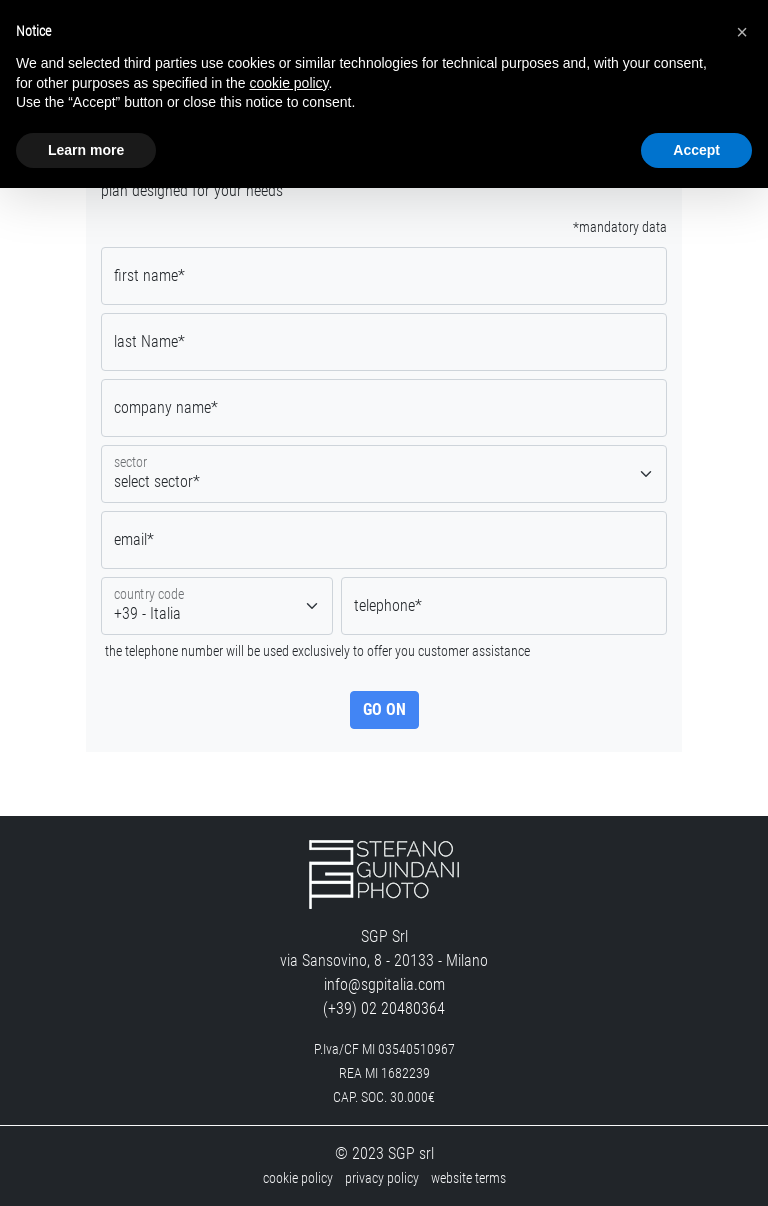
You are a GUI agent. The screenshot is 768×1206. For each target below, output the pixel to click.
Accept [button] (696, 150)
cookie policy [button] (288, 83)
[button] (742, 32)
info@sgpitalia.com (384, 984)
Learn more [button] (86, 150)
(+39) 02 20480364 (384, 1008)
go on (384, 709)
